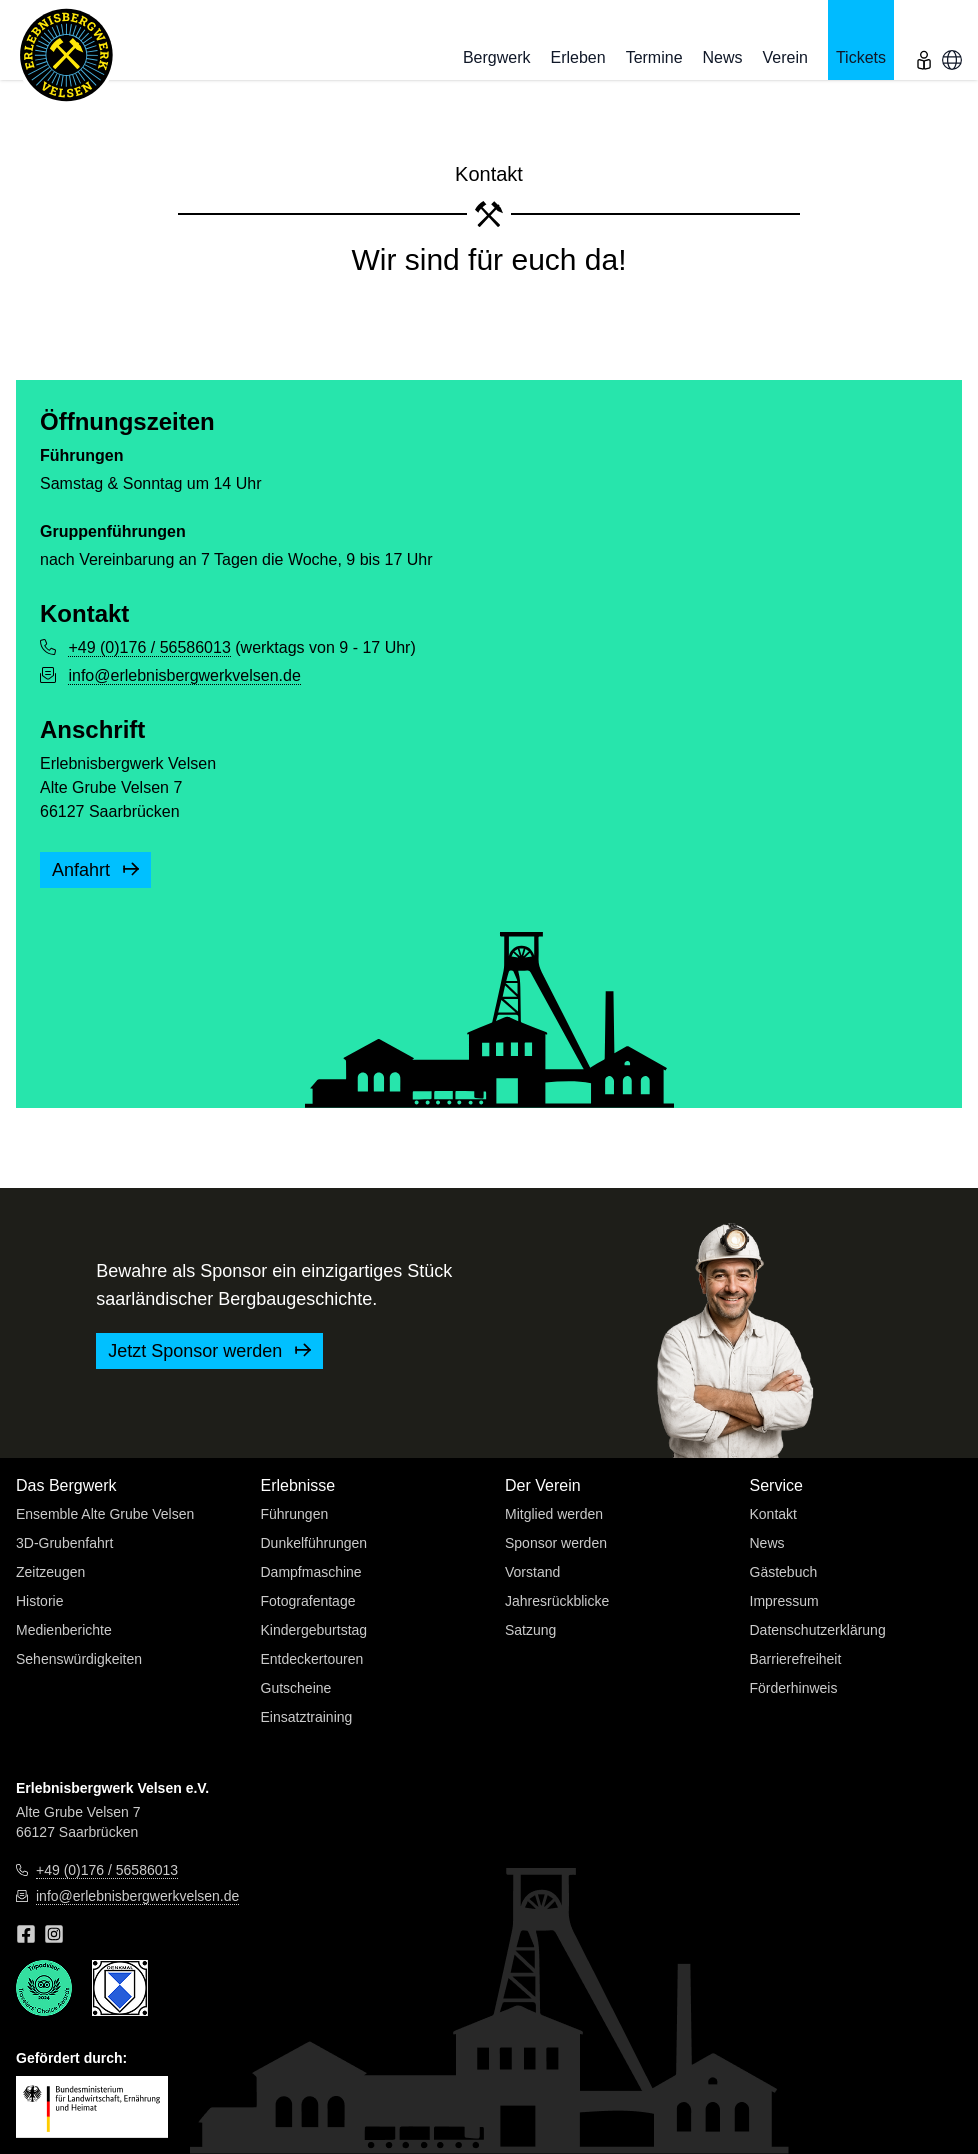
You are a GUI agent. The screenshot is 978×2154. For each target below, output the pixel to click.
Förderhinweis (794, 1688)
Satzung (530, 1630)
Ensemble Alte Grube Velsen (105, 1514)
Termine (654, 57)
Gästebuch (784, 1572)
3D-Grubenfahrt (64, 1543)
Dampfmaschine (311, 1572)
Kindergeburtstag (314, 1630)
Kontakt (773, 1514)
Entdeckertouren (312, 1659)
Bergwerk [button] (497, 57)
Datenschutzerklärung (818, 1630)
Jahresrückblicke (557, 1601)
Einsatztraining (307, 1717)
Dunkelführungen (314, 1543)
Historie (39, 1601)
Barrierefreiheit (796, 1659)
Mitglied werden (554, 1514)
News (723, 57)
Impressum (784, 1601)
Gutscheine (296, 1688)
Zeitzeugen (50, 1572)
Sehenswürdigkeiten (79, 1659)
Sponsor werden (556, 1543)
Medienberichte (64, 1630)
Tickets (861, 57)
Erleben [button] (577, 57)
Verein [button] (785, 57)
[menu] (924, 40)
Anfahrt (95, 870)
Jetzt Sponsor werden (209, 1351)
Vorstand (532, 1572)
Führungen (295, 1514)
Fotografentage (308, 1601)
